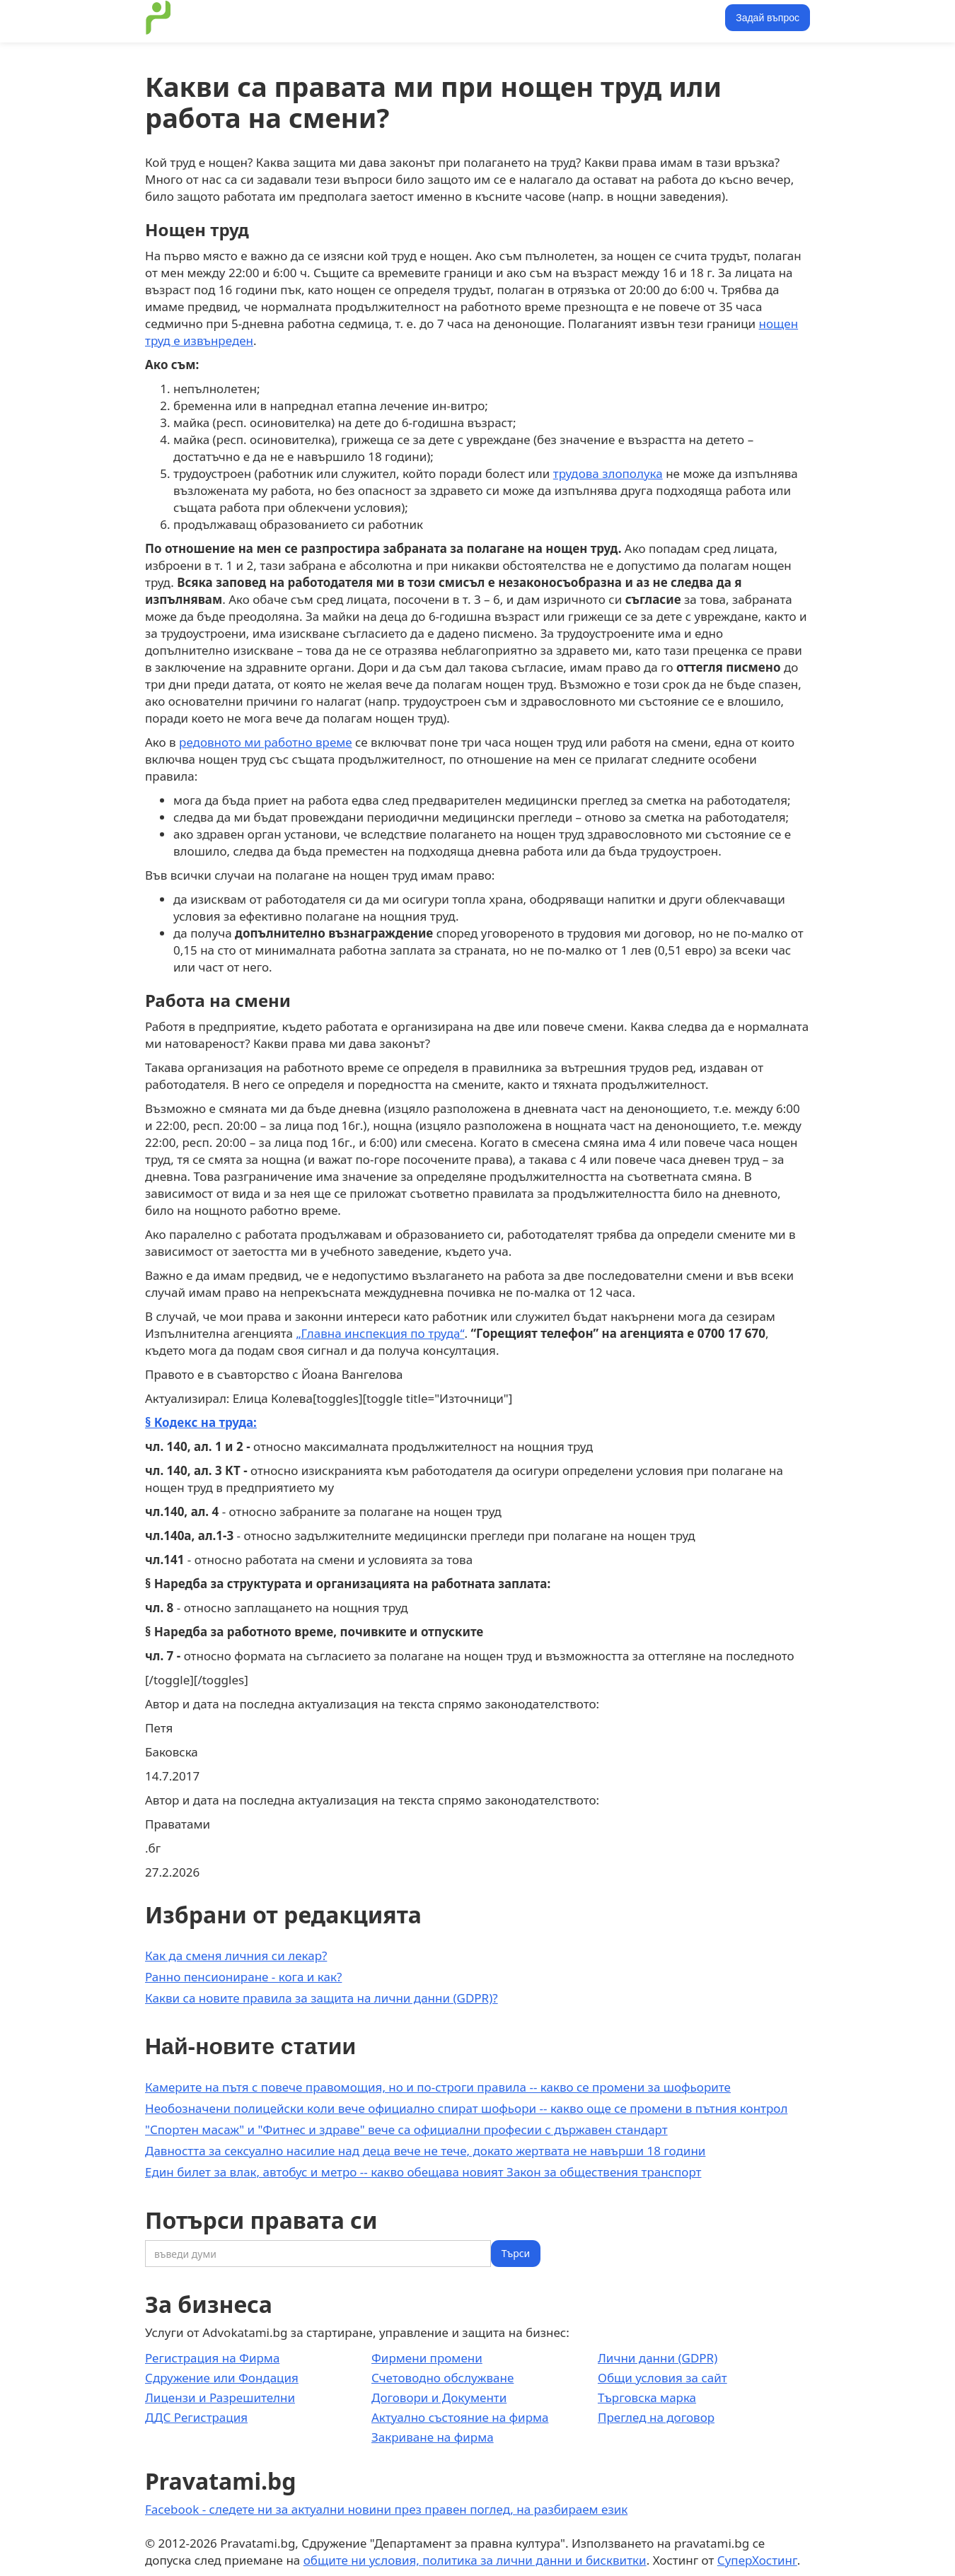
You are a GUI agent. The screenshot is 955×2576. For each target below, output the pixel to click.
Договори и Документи (439, 2397)
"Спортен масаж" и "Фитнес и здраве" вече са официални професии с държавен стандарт (406, 2129)
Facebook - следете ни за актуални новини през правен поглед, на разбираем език (386, 2509)
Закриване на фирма (432, 2437)
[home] (158, 17)
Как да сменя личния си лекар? (236, 1955)
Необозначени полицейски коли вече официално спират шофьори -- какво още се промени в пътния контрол (466, 2108)
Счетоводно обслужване (442, 2378)
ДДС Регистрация (196, 2417)
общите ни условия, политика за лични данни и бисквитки (475, 2560)
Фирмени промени (426, 2358)
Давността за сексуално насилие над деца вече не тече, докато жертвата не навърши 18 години (425, 2151)
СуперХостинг (757, 2560)
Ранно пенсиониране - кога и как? (243, 1977)
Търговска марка (647, 2397)
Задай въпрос (767, 17)
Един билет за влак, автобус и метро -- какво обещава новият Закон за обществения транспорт (423, 2172)
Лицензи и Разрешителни (220, 2397)
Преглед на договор (656, 2417)
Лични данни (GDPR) (657, 2358)
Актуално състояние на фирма (460, 2417)
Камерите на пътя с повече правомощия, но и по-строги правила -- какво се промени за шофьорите (438, 2087)
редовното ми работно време (265, 742)
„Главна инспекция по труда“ (380, 1333)
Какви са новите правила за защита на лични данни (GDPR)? (321, 1998)
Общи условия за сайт (662, 2378)
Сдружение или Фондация (222, 2378)
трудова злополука (608, 473)
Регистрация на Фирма (212, 2358)
